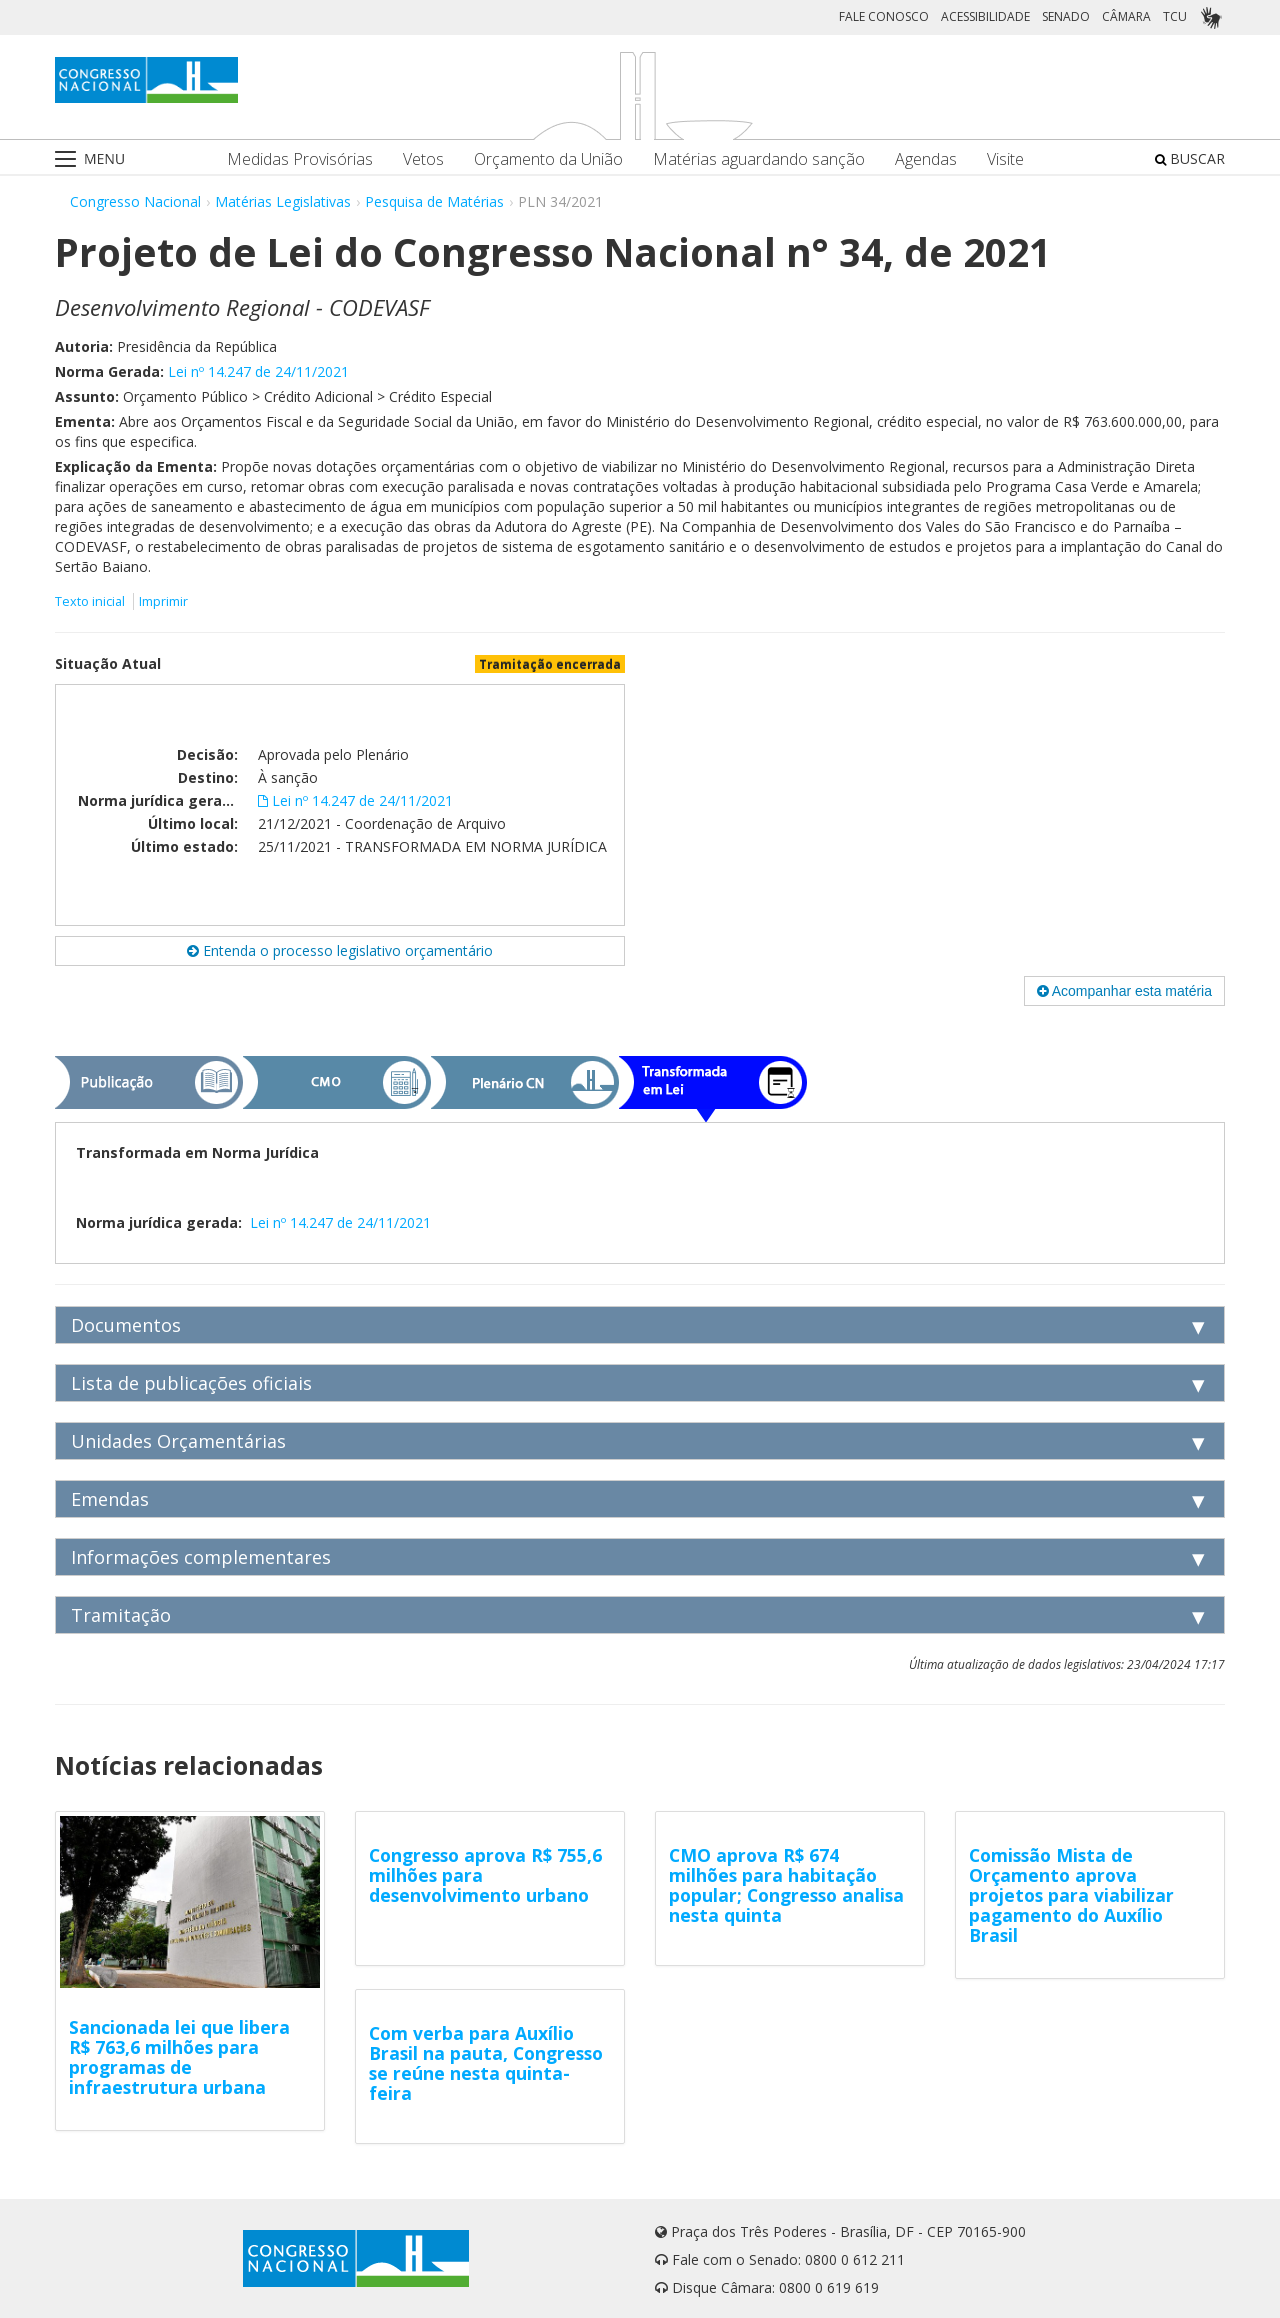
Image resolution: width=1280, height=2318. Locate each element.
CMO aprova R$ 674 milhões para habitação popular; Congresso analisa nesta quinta (786, 1885)
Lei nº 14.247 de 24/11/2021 (258, 371)
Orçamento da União (548, 159)
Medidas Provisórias (300, 159)
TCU (1175, 16)
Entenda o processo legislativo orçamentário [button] (340, 950)
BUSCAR (1190, 158)
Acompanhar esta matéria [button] (1124, 991)
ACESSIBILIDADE (985, 16)
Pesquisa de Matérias (434, 201)
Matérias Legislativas (283, 201)
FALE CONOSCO (884, 16)
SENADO (1066, 16)
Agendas (926, 159)
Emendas (110, 1499)
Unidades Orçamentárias (178, 1441)
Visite (1005, 159)
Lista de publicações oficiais (191, 1383)
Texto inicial (91, 601)
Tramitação (121, 1615)
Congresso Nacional (135, 201)
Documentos (126, 1325)
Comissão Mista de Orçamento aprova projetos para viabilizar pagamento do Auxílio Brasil (1071, 1895)
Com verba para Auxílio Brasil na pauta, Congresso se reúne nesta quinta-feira (486, 2063)
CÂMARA (1126, 16)
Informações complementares (201, 1557)
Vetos (423, 159)
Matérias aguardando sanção (759, 159)
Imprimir (163, 601)
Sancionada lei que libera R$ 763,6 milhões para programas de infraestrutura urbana (179, 2057)
